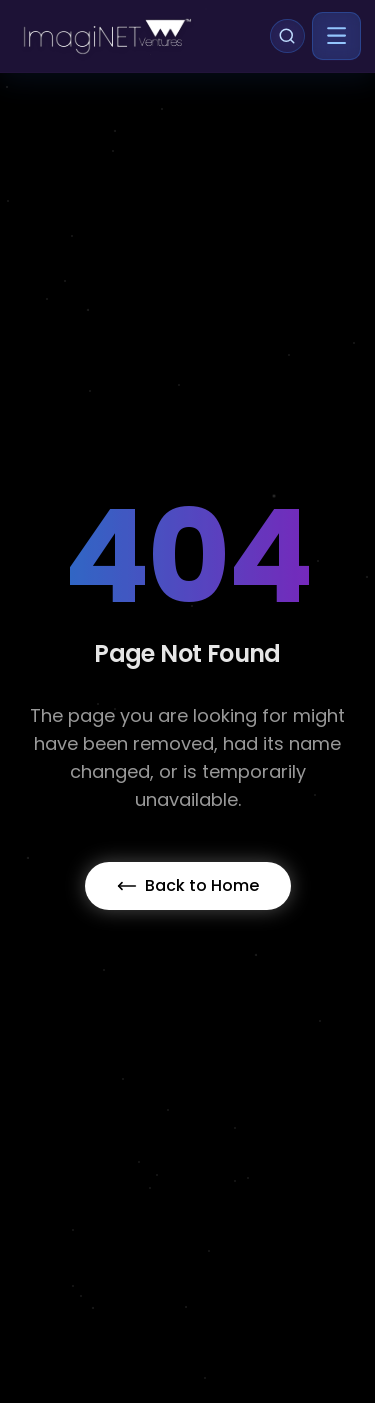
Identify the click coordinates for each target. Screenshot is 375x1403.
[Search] (287, 36)
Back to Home (188, 885)
